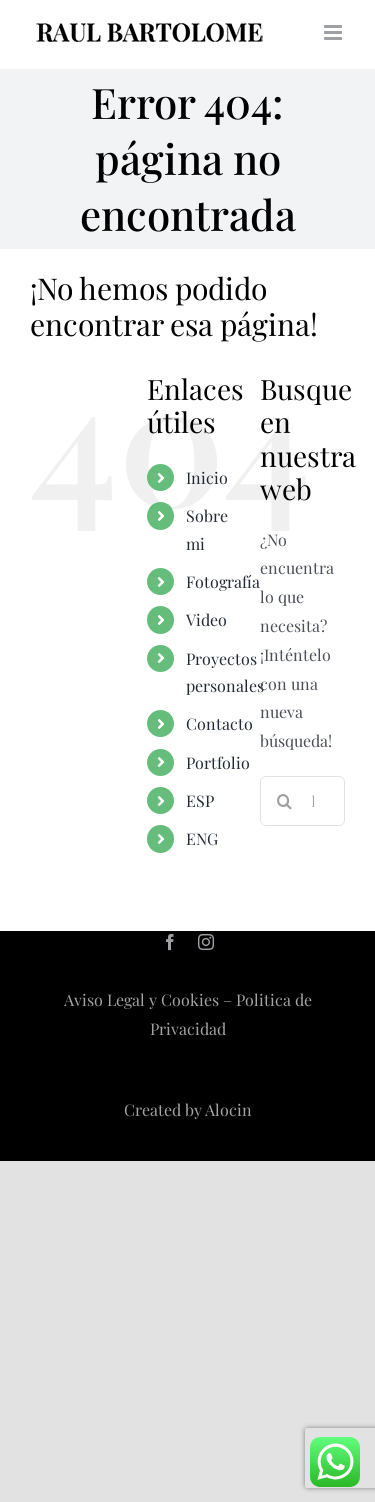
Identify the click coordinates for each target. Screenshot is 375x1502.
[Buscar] (285, 801)
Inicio (207, 477)
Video (206, 619)
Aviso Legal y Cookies (141, 999)
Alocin (228, 1109)
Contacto (219, 723)
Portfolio (218, 762)
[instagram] (206, 942)
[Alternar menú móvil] (334, 32)
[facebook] (170, 942)
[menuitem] (208, 800)
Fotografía (223, 581)
